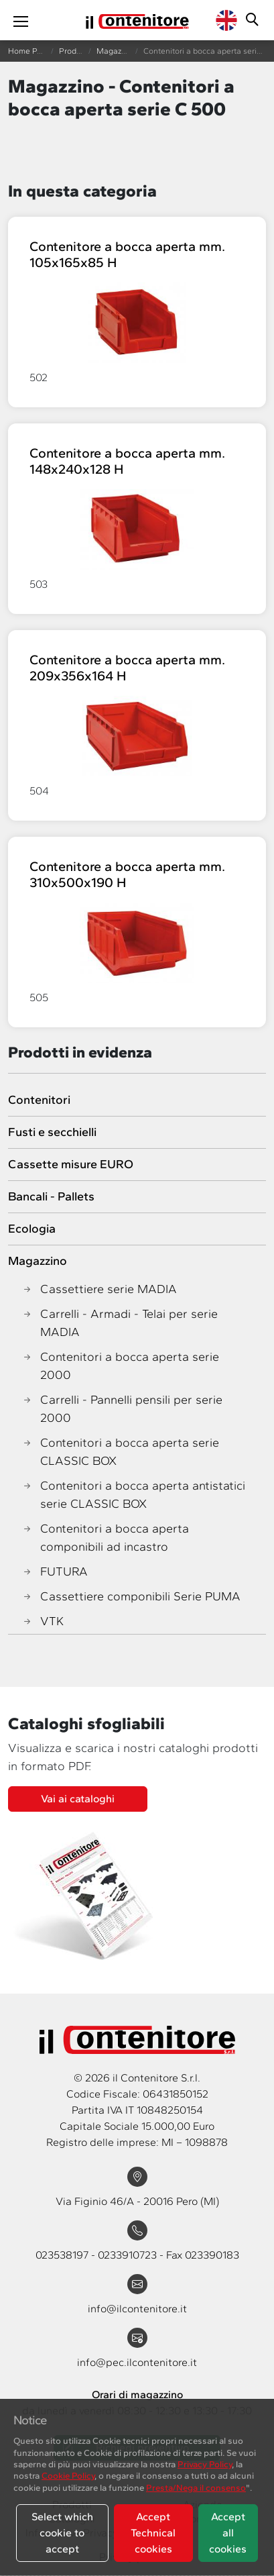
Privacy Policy (205, 2464)
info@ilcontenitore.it (137, 2308)
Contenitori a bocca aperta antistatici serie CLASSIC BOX (133, 1495)
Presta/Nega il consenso (196, 2487)
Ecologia (32, 1228)
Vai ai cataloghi (78, 1798)
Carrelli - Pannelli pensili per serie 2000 (121, 1409)
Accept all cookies (228, 2532)
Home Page (29, 51)
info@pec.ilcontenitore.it (137, 2362)
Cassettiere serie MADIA (99, 1289)
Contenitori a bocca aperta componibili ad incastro (105, 1538)
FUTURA (54, 1572)
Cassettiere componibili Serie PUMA (131, 1597)
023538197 (63, 2255)
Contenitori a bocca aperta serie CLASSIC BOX (120, 1452)
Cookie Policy (68, 2475)
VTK (42, 1621)
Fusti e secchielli (52, 1132)
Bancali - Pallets (51, 1196)
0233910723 (128, 2255)
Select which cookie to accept (62, 2532)
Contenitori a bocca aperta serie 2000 (120, 1366)
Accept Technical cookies (153, 2532)
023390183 (212, 2255)
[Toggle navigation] (21, 20)
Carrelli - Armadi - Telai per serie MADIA (119, 1323)
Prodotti (73, 51)
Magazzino (116, 51)
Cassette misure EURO (70, 1164)
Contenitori (39, 1099)
